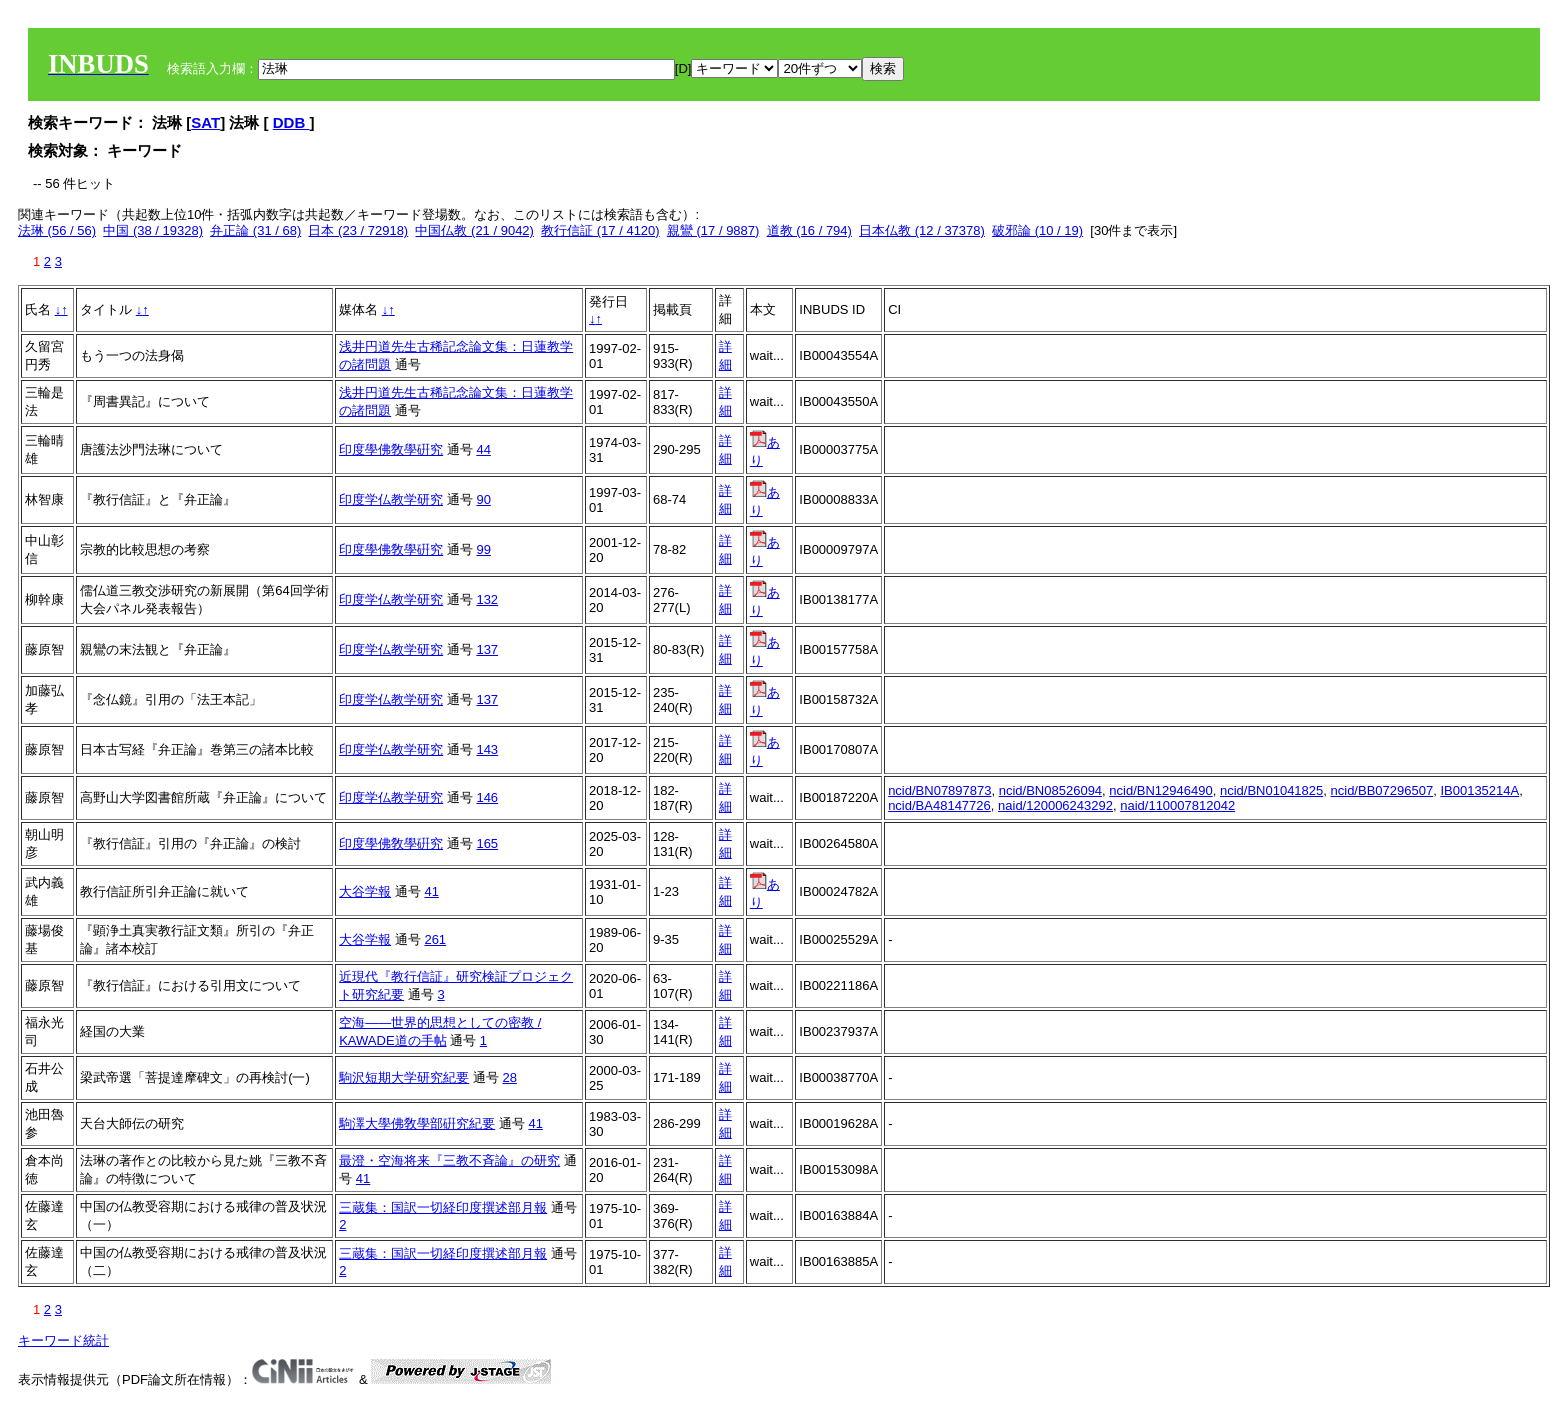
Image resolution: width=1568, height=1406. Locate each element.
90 (483, 499)
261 (435, 939)
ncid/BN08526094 (1050, 790)
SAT (205, 122)
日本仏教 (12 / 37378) (922, 230)
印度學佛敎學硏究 (391, 449)
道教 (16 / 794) (809, 230)
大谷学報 (365, 891)
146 (487, 797)
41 (431, 891)
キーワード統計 (63, 1340)
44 (483, 449)
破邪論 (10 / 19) (1037, 230)
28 (509, 1077)
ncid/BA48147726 (939, 805)
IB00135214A (1479, 790)
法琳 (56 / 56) (57, 230)
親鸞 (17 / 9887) (713, 230)
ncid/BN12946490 (1160, 790)
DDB (291, 122)
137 (487, 649)
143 (487, 749)
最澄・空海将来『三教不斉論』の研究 (449, 1160)
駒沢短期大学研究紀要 (404, 1077)
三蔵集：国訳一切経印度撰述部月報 (443, 1207)
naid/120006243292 (1055, 805)
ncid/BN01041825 (1271, 790)
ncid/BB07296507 (1382, 790)
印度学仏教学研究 (391, 499)
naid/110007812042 (1177, 805)
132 (487, 599)
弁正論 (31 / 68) (255, 230)
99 (483, 549)
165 (487, 843)
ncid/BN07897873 (939, 790)
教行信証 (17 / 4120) (600, 230)
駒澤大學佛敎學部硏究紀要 (417, 1123)
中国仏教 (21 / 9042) (474, 230)
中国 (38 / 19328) (153, 230)
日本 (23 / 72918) (358, 230)
